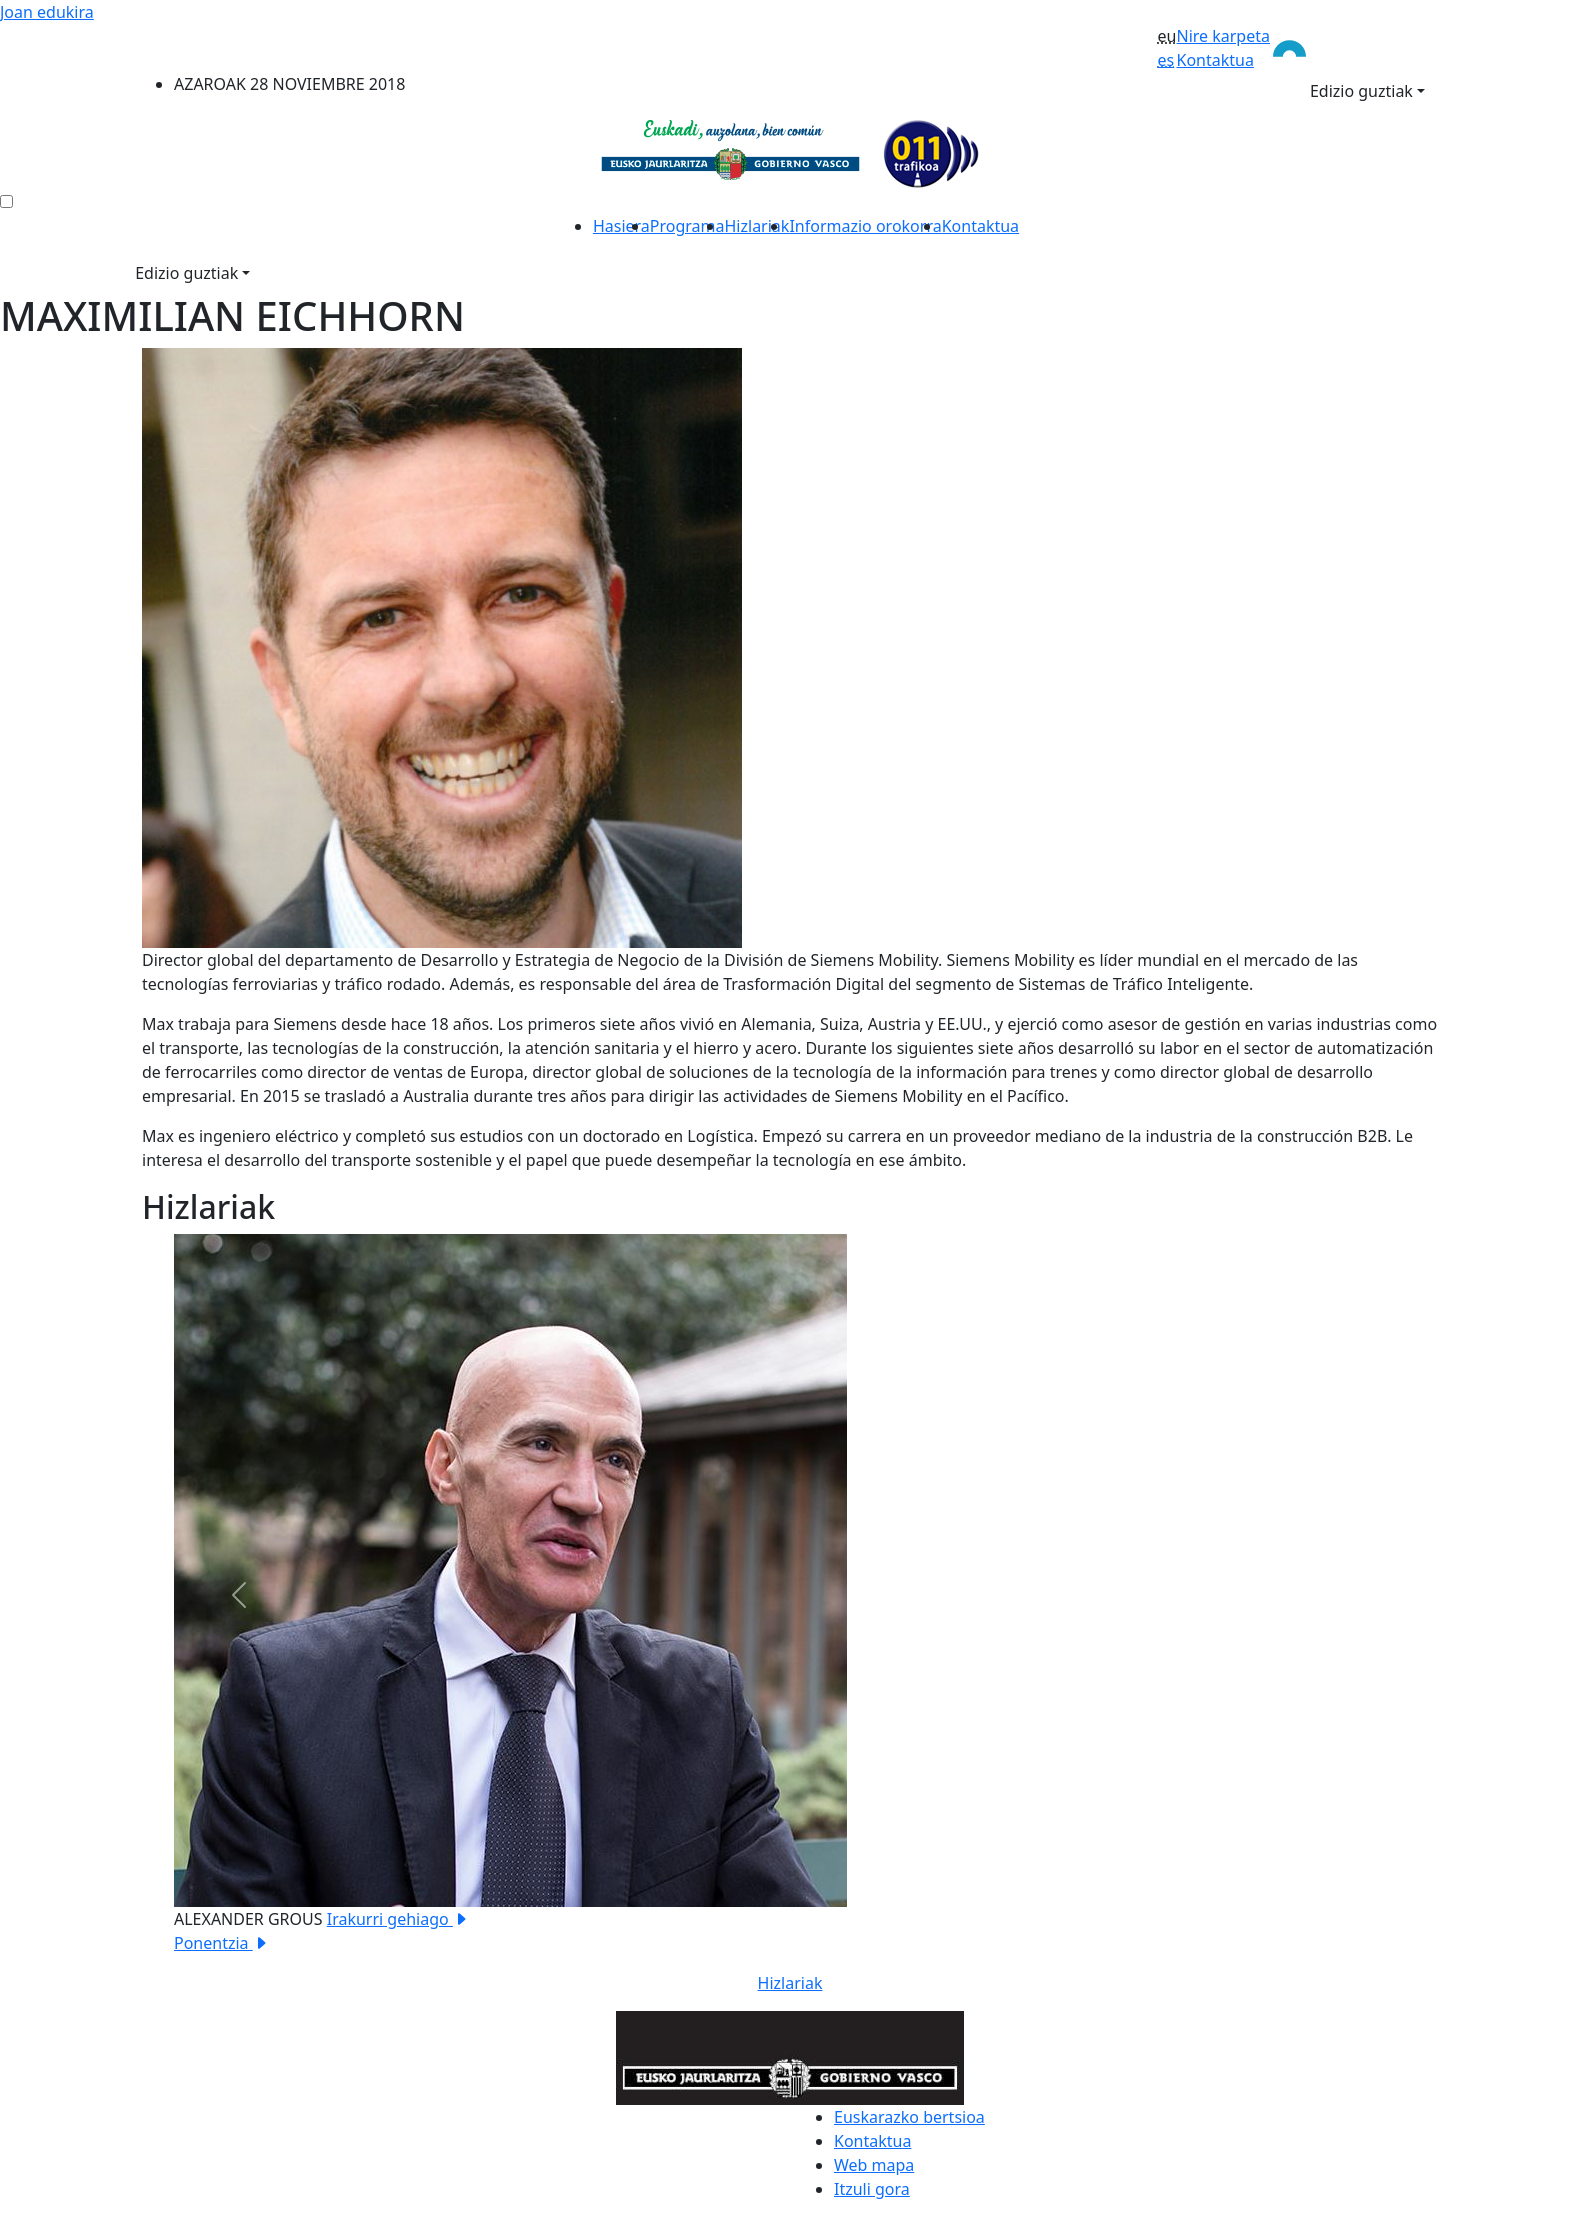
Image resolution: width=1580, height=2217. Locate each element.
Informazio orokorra (865, 226)
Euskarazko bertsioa (909, 2117)
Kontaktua (1214, 60)
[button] (239, 1594)
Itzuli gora (872, 2189)
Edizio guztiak (1361, 91)
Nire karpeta (1223, 36)
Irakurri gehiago (398, 1919)
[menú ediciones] (6, 201)
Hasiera (621, 226)
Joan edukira (47, 12)
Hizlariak (757, 226)
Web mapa (874, 2165)
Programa (687, 226)
